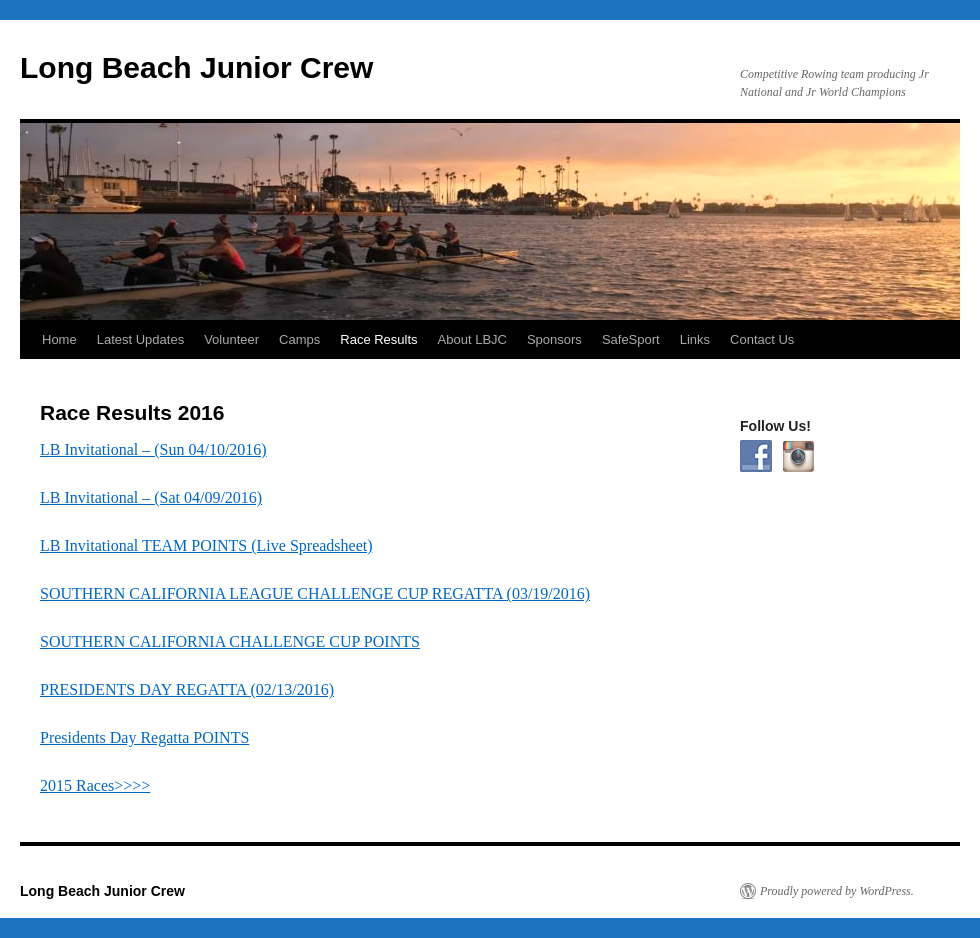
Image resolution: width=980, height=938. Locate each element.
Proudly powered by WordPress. (837, 891)
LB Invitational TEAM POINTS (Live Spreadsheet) (206, 545)
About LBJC (472, 339)
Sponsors (554, 339)
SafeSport (631, 339)
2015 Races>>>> (95, 785)
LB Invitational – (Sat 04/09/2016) (151, 497)
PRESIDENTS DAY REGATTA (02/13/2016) (187, 689)
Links (695, 339)
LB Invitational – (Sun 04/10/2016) (153, 449)
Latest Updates (140, 339)
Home (59, 339)
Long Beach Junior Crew (196, 67)
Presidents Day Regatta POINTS (144, 737)
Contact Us (762, 339)
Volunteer (231, 339)
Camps (299, 339)
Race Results (378, 339)
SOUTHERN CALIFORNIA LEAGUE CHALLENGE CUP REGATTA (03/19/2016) (315, 593)
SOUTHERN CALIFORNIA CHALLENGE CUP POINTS (230, 641)
